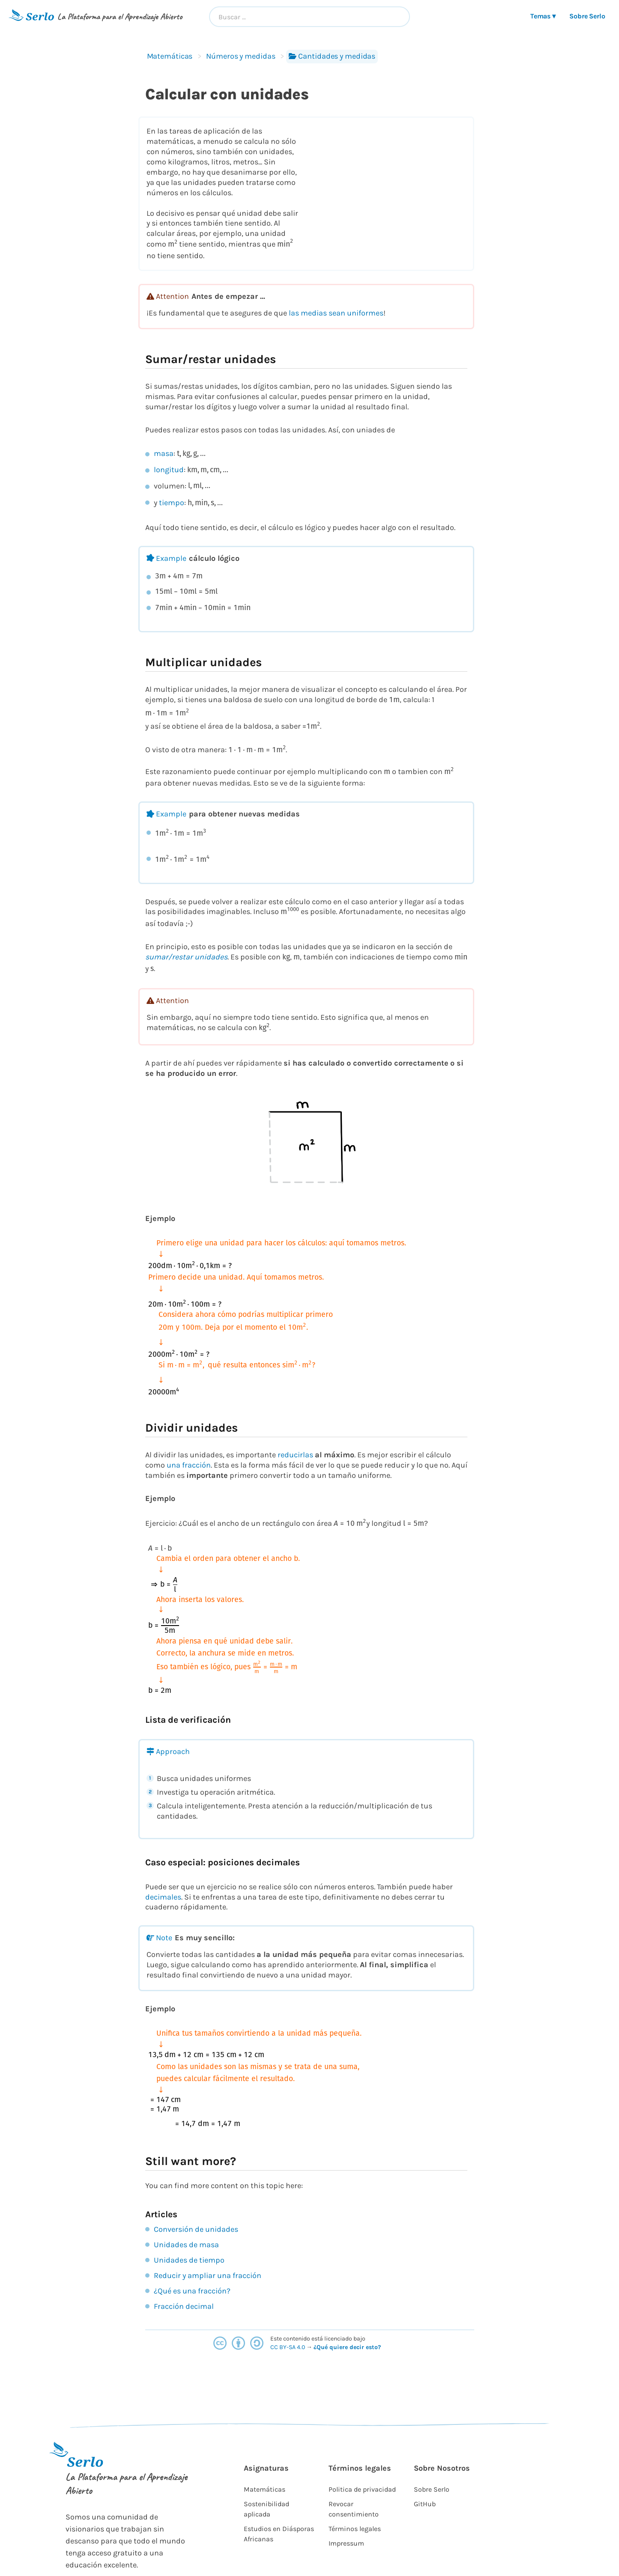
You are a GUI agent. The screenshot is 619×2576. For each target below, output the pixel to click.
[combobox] (309, 16)
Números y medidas (240, 56)
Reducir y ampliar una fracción (207, 2275)
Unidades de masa (186, 2244)
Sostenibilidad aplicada (266, 2509)
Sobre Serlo (587, 16)
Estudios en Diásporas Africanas (279, 2534)
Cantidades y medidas (332, 56)
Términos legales (355, 2529)
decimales (163, 1897)
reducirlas (295, 1454)
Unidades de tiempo (189, 2260)
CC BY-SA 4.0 (288, 2347)
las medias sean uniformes (336, 313)
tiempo (171, 502)
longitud (169, 469)
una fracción (189, 1465)
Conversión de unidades (196, 2229)
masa (163, 453)
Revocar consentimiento (354, 2509)
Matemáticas (170, 56)
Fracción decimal (184, 2306)
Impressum (346, 2543)
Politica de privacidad (362, 2489)
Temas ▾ (543, 16)
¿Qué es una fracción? (192, 2291)
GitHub (425, 2504)
